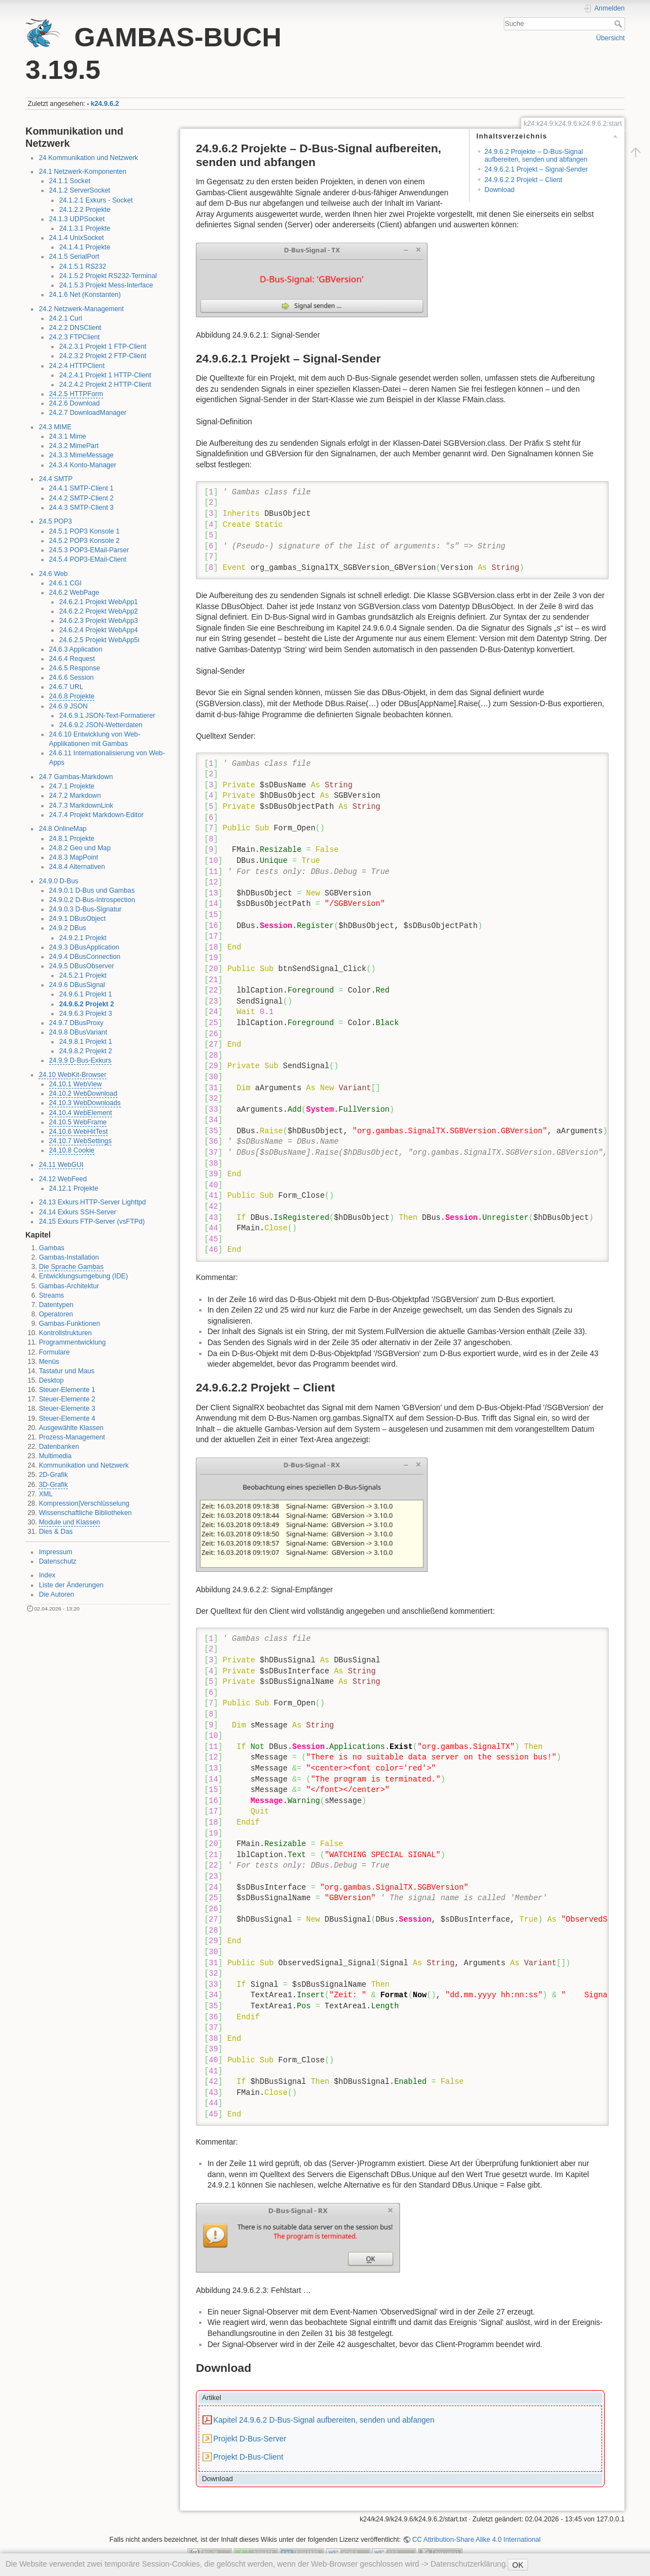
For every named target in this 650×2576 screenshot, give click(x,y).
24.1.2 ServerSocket (79, 190)
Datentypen (56, 1305)
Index (47, 1575)
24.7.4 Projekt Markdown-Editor (96, 815)
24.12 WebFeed (63, 1179)
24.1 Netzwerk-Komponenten (82, 171)
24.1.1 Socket (69, 181)
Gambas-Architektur (69, 1286)
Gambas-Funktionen (69, 1323)
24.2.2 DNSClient (75, 328)
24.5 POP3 (55, 521)
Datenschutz (57, 1561)
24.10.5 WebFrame (78, 1122)
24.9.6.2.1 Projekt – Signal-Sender (536, 169)
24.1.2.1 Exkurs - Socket (95, 200)
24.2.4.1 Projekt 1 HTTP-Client (105, 375)
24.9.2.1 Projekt (82, 938)
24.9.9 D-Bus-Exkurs (80, 1060)
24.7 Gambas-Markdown (76, 777)
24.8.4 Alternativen (77, 867)
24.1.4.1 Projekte (84, 247)
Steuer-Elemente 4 (67, 1418)
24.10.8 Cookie (71, 1150)
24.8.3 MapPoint (73, 857)
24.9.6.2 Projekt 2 (86, 1004)
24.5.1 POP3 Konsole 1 (84, 531)
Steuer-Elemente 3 (67, 1408)
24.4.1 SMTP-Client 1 (81, 488)
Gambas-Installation (69, 1257)
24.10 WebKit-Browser (72, 1075)
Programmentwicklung (72, 1342)
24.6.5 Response (74, 668)
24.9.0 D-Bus (58, 881)
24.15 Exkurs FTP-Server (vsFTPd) (92, 1221)
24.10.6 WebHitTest (78, 1131)
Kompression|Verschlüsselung (84, 1503)
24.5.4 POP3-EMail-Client (87, 559)
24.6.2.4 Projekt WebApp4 (98, 630)
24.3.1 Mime (67, 436)
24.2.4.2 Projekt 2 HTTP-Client (105, 384)
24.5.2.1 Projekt (82, 975)
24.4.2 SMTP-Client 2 (81, 498)
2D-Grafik (53, 1475)
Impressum (55, 1552)
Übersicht (610, 38)
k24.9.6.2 (104, 104)
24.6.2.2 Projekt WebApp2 (98, 611)
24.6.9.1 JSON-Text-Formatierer (107, 715)
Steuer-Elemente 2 (67, 1399)
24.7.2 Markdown (75, 795)
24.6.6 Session (71, 677)
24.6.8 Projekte (71, 696)
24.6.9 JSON (68, 706)
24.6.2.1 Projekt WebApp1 (98, 602)
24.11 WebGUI (61, 1165)
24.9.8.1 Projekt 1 (85, 1042)
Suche (619, 24)
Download (499, 190)
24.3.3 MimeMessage (81, 455)
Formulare (54, 1352)
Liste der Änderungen (71, 1585)
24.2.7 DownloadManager (87, 413)
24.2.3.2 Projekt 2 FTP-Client (102, 356)
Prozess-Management (72, 1437)
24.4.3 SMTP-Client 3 (81, 507)
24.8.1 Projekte (71, 838)
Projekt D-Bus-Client (248, 2456)
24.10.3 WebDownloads (85, 1103)
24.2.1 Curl (65, 318)
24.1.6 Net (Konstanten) (85, 294)
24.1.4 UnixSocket (76, 238)
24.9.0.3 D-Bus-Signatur (85, 909)
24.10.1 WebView (75, 1084)
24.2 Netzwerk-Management (81, 309)
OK (517, 2565)
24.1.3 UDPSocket (77, 219)
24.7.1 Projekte (71, 786)
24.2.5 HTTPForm (76, 394)
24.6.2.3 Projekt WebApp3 (98, 621)
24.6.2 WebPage (74, 592)
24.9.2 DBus (67, 928)
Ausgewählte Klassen (71, 1428)
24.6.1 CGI (65, 583)
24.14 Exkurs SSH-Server (77, 1212)
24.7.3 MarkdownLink (81, 805)
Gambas (51, 1248)
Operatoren (56, 1314)
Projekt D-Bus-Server (249, 2438)
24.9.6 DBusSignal (77, 985)
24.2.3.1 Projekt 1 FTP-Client (102, 346)
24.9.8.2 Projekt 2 (85, 1051)
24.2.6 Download (74, 403)
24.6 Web (53, 574)
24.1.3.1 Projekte (84, 228)
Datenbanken (59, 1446)
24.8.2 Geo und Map (80, 848)
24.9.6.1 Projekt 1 (85, 994)
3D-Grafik (53, 1485)
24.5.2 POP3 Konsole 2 (84, 541)
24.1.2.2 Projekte (84, 210)
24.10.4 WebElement (80, 1113)
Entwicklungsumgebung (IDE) (83, 1276)
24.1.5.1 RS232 (82, 266)
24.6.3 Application (76, 649)
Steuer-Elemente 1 (67, 1390)
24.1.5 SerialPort (74, 256)
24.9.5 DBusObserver (81, 966)
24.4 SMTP (55, 479)
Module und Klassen (69, 1522)
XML (45, 1494)
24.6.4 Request (72, 659)
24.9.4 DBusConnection (84, 957)
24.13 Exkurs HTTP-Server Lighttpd (92, 1202)
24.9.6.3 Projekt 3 (85, 1013)
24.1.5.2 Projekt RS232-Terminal (108, 276)
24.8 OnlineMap (63, 829)
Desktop (51, 1380)
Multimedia (55, 1456)
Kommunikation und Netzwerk (84, 1465)
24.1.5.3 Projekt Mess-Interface (106, 285)
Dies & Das (55, 1531)
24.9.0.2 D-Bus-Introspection (92, 900)
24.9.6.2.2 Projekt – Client (523, 180)
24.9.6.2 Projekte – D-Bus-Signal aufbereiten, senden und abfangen (536, 155)
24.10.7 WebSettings (80, 1141)
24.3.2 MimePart (74, 446)
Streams (51, 1295)
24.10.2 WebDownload (83, 1093)
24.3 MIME (55, 427)
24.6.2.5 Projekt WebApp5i (99, 640)
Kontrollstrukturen (65, 1333)
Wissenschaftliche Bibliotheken (85, 1513)
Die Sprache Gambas (71, 1267)
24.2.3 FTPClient (74, 337)
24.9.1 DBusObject (77, 918)
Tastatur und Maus (66, 1371)
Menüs (49, 1362)
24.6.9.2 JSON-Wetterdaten (100, 725)
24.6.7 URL (66, 687)
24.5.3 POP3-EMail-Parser (89, 550)
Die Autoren (56, 1594)
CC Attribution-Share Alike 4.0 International (476, 2539)
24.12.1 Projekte (73, 1188)
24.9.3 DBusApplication (84, 947)
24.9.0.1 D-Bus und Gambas (92, 890)
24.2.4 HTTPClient (77, 366)
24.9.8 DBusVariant (78, 1032)
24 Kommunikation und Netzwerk (88, 158)
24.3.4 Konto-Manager (82, 465)
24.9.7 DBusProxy (76, 1023)
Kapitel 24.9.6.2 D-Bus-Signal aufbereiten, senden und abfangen (323, 2419)
